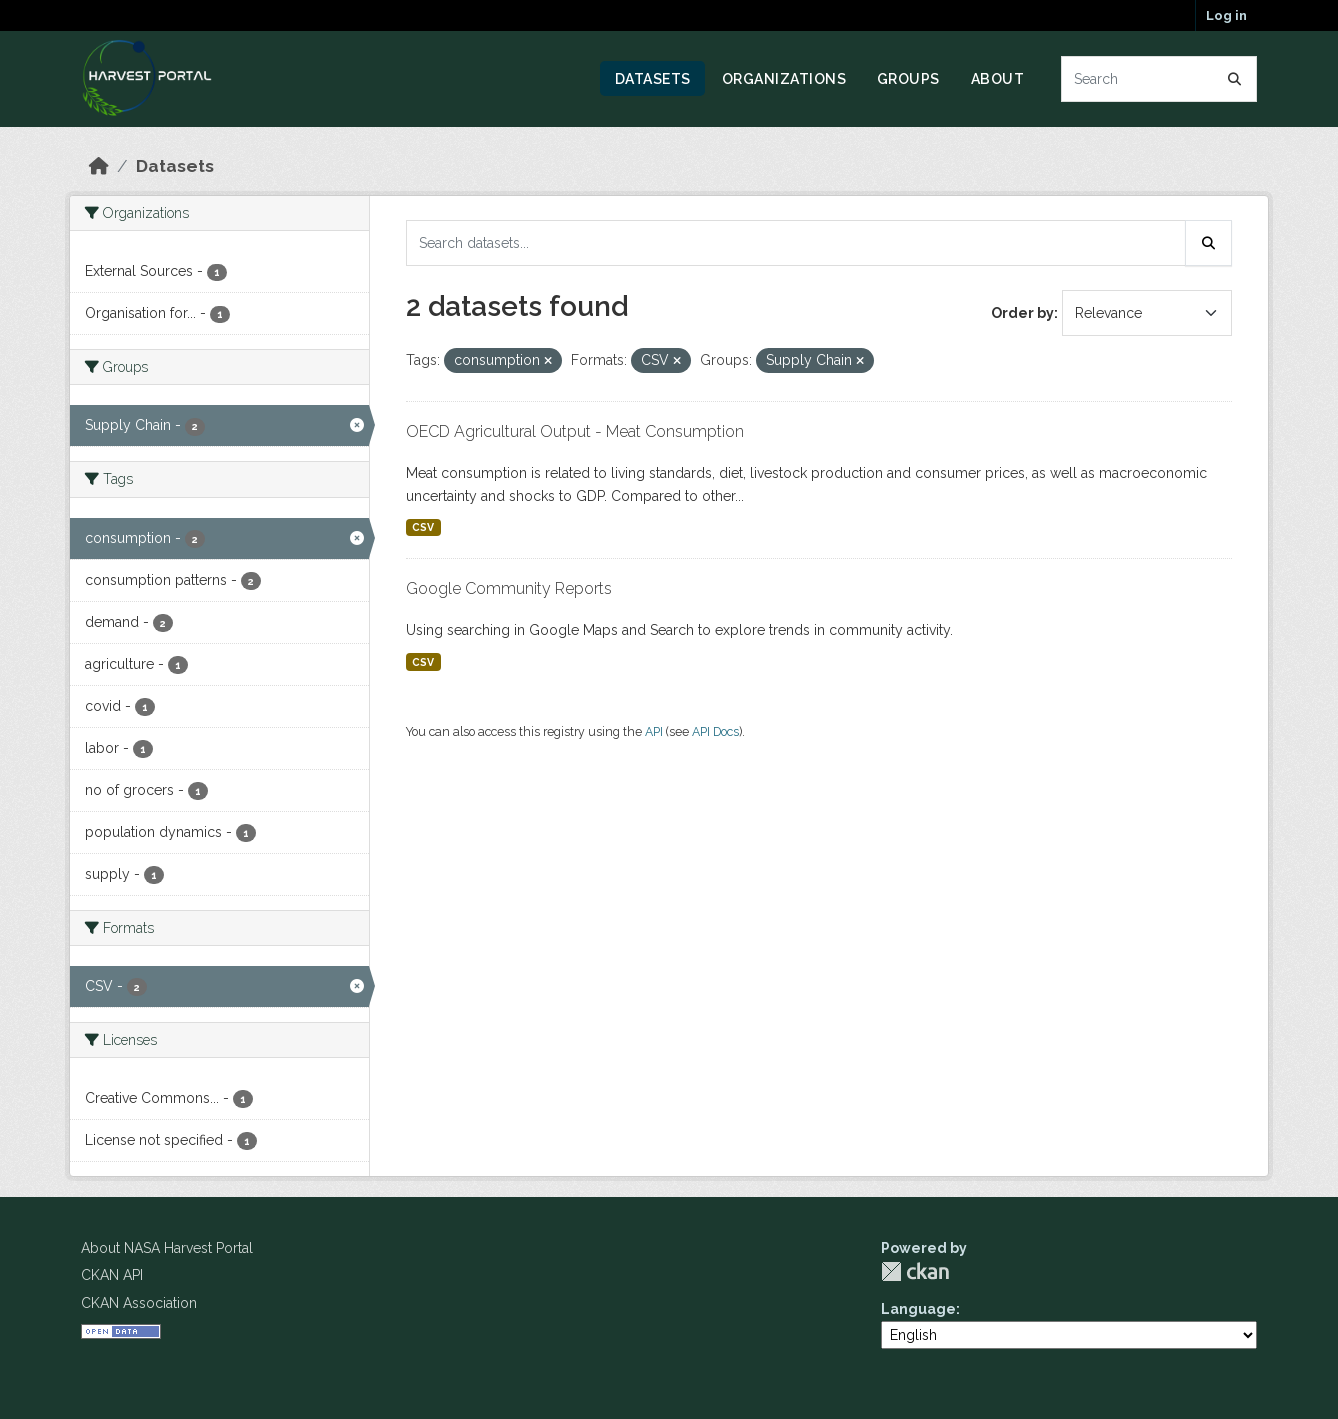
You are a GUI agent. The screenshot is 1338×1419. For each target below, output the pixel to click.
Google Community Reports (509, 588)
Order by (1022, 313)
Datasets (653, 79)
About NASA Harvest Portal (167, 1248)
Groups (908, 79)
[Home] (99, 166)
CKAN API (112, 1275)
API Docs (715, 731)
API (654, 731)
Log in (1226, 15)
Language (918, 1309)
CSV (423, 527)
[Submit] (1235, 79)
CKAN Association (139, 1303)
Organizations (784, 79)
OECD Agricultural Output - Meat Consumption (575, 431)
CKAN (915, 1271)
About (998, 79)
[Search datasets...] (1159, 79)
